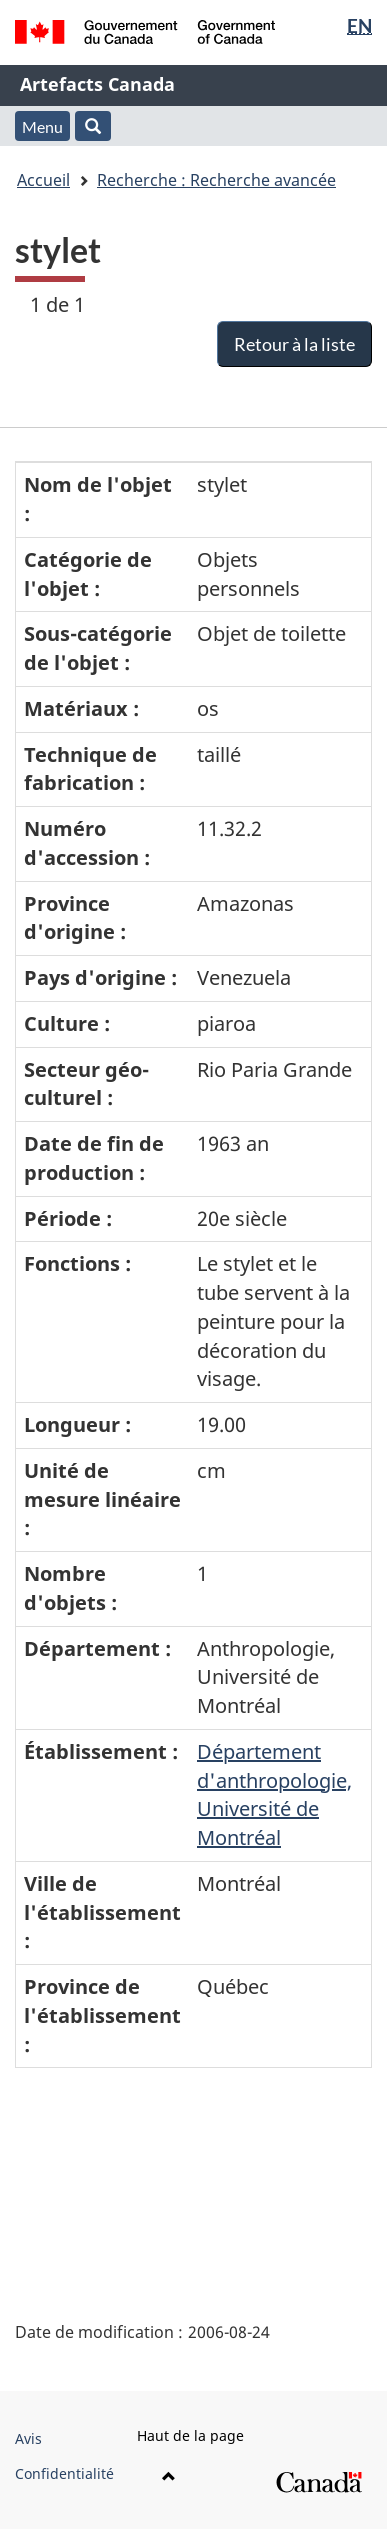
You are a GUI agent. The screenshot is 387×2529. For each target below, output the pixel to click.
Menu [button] (42, 126)
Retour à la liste (294, 344)
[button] (93, 126)
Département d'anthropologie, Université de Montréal (274, 1794)
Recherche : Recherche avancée (216, 180)
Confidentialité (64, 2473)
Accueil (43, 180)
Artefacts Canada (97, 84)
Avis (28, 2438)
